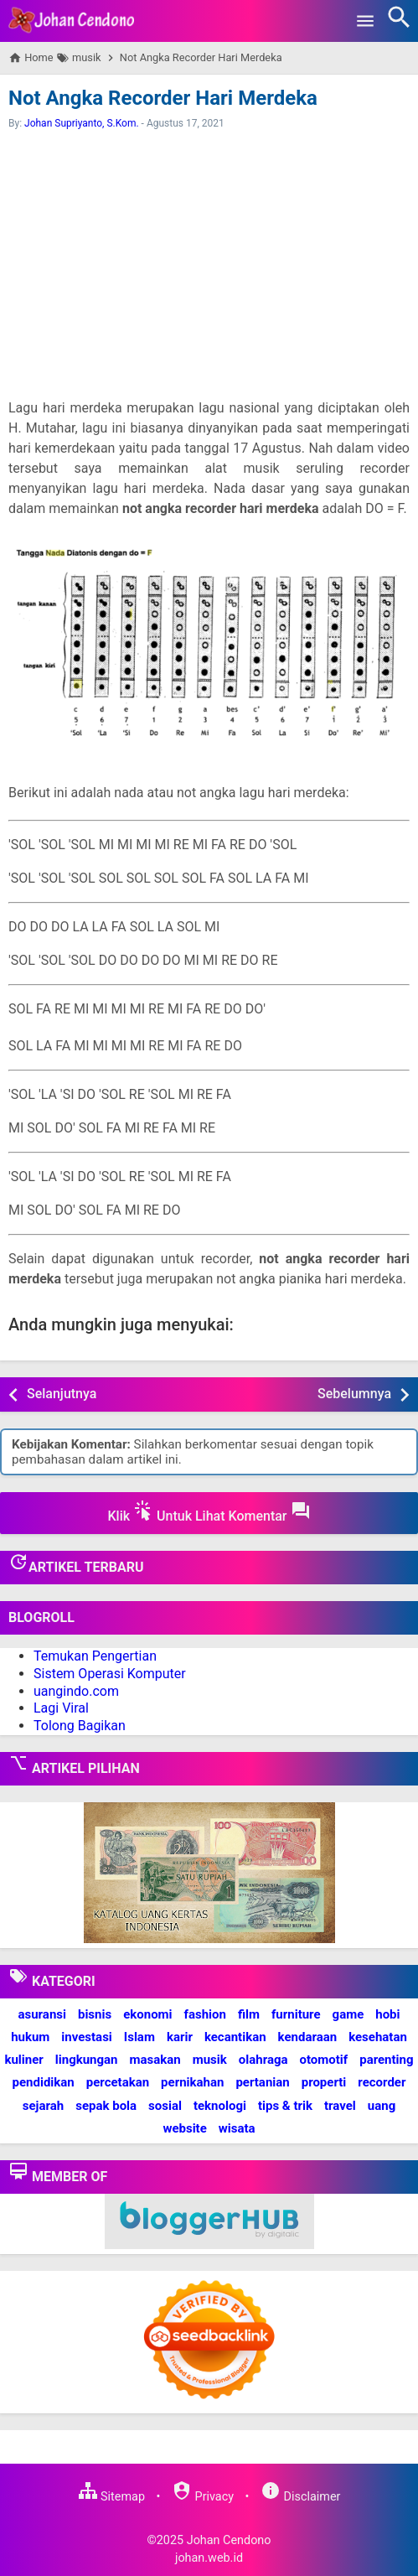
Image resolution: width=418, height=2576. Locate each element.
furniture (296, 2014)
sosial (165, 2105)
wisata (237, 2128)
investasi (86, 2037)
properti (324, 2082)
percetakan (117, 2082)
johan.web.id (209, 2558)
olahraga (263, 2059)
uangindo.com (76, 1691)
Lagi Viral (61, 1708)
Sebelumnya (354, 1394)
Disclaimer (300, 2497)
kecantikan (235, 2037)
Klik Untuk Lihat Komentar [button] (208, 1512)
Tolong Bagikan (80, 1726)
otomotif (324, 2059)
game (348, 2014)
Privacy (203, 2497)
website (184, 2128)
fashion (205, 2014)
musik (210, 2059)
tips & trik (285, 2105)
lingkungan (86, 2059)
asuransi (42, 2014)
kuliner (23, 2059)
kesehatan (377, 2037)
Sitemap (111, 2497)
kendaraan (308, 2037)
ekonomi (147, 2014)
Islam (139, 2037)
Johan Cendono (229, 2540)
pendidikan (44, 2082)
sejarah (43, 2105)
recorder (381, 2082)
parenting (386, 2059)
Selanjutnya (61, 1394)
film (249, 2014)
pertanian (262, 2082)
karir (180, 2037)
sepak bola (106, 2105)
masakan (155, 2059)
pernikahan (192, 2082)
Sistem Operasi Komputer (110, 1674)
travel (340, 2105)
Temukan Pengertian (95, 1656)
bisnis (94, 2014)
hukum (30, 2037)
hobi (387, 2014)
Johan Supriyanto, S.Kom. (81, 123)
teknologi (220, 2105)
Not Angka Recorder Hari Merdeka (162, 98)
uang (381, 2105)
